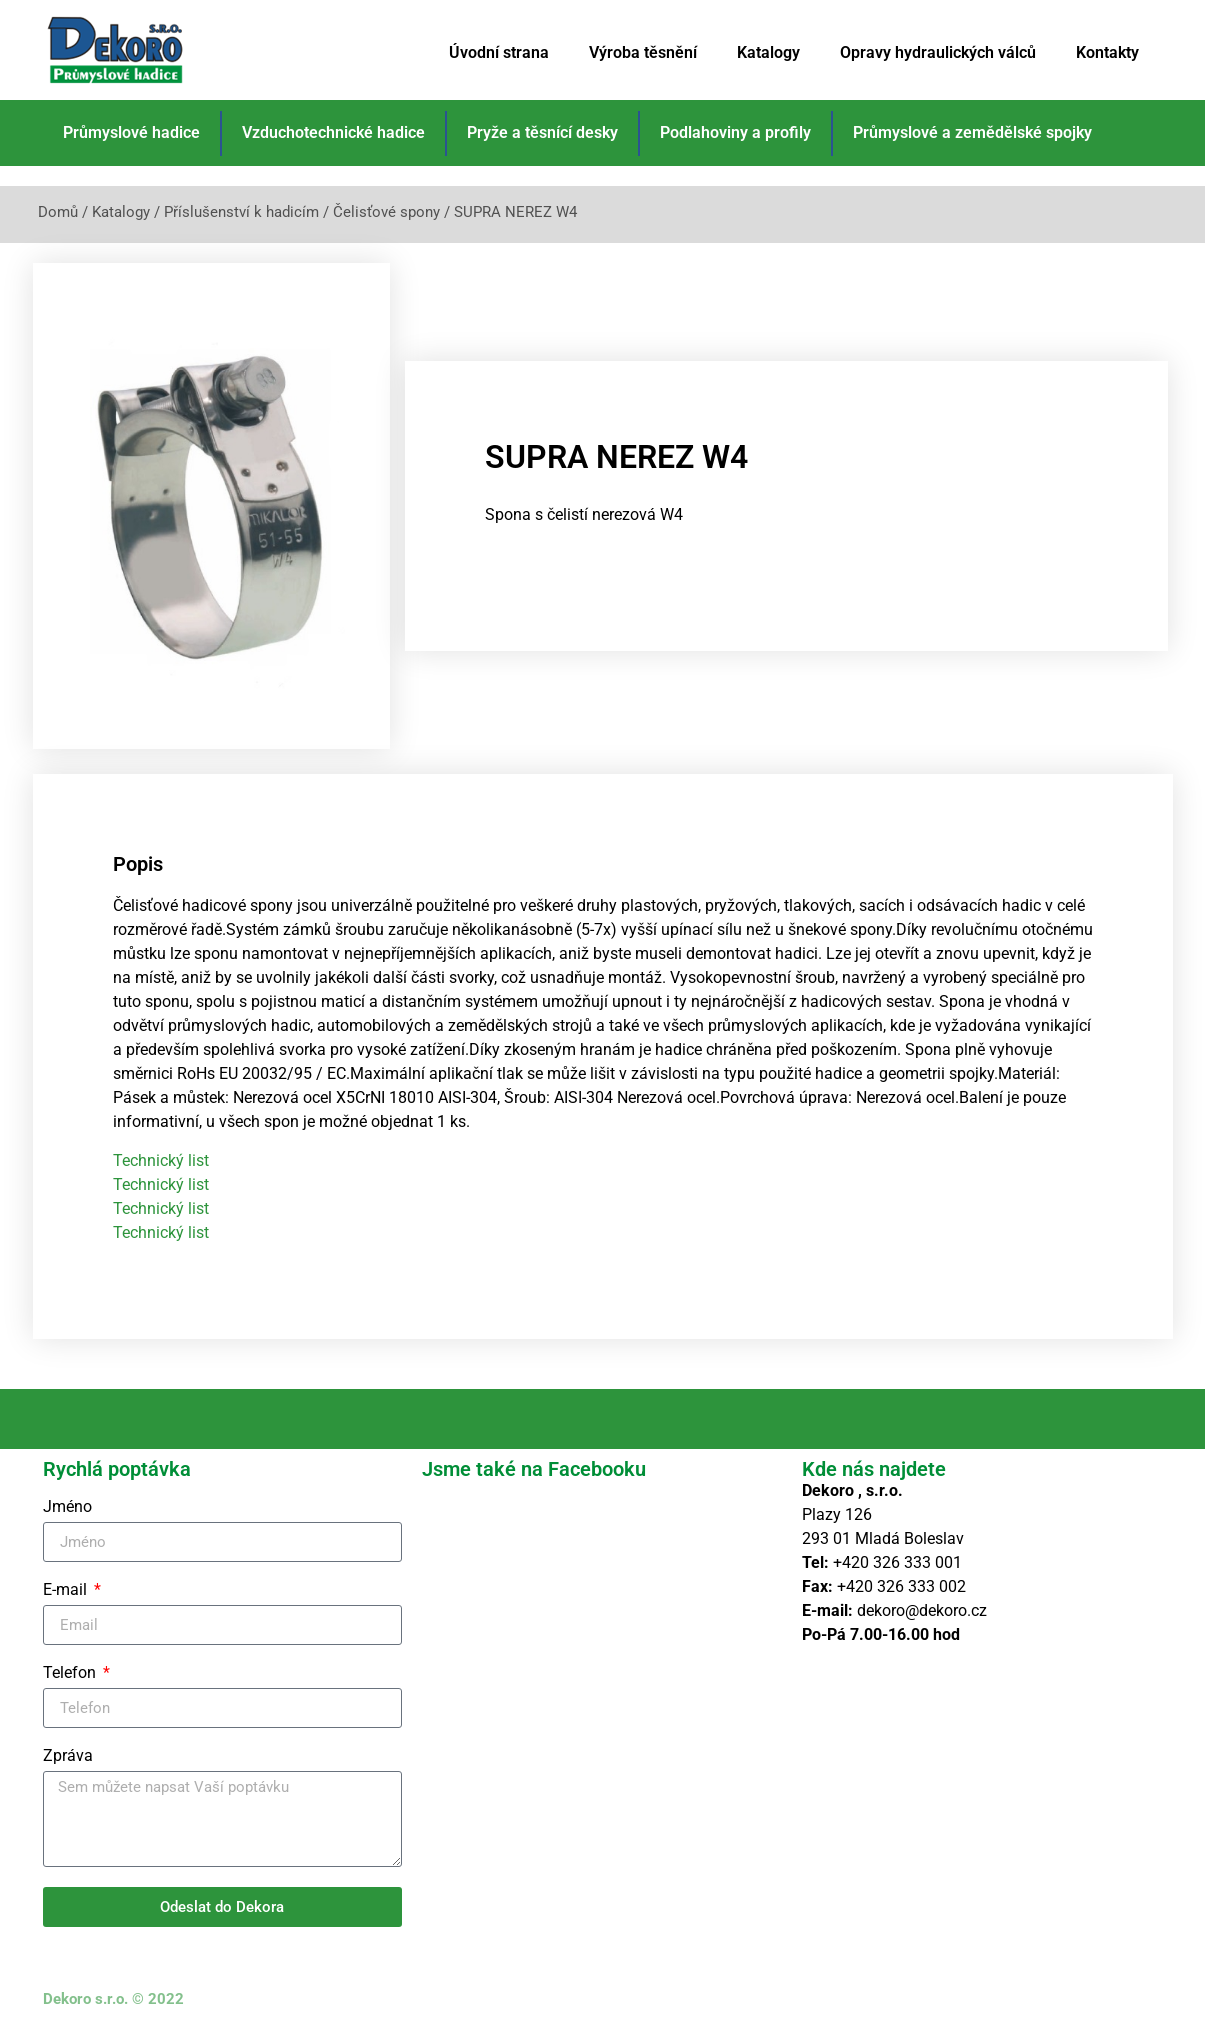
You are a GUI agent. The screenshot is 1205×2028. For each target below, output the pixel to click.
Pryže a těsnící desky (542, 132)
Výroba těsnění (643, 52)
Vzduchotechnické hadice (333, 132)
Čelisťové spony (386, 212)
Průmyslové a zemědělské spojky (972, 132)
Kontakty (1107, 52)
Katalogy (768, 52)
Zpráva (68, 1749)
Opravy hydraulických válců (938, 52)
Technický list (161, 1153)
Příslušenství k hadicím (241, 212)
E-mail (67, 1583)
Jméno (67, 1500)
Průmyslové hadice (131, 132)
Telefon (71, 1666)
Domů (58, 212)
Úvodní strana (499, 52)
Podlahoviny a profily (735, 132)
